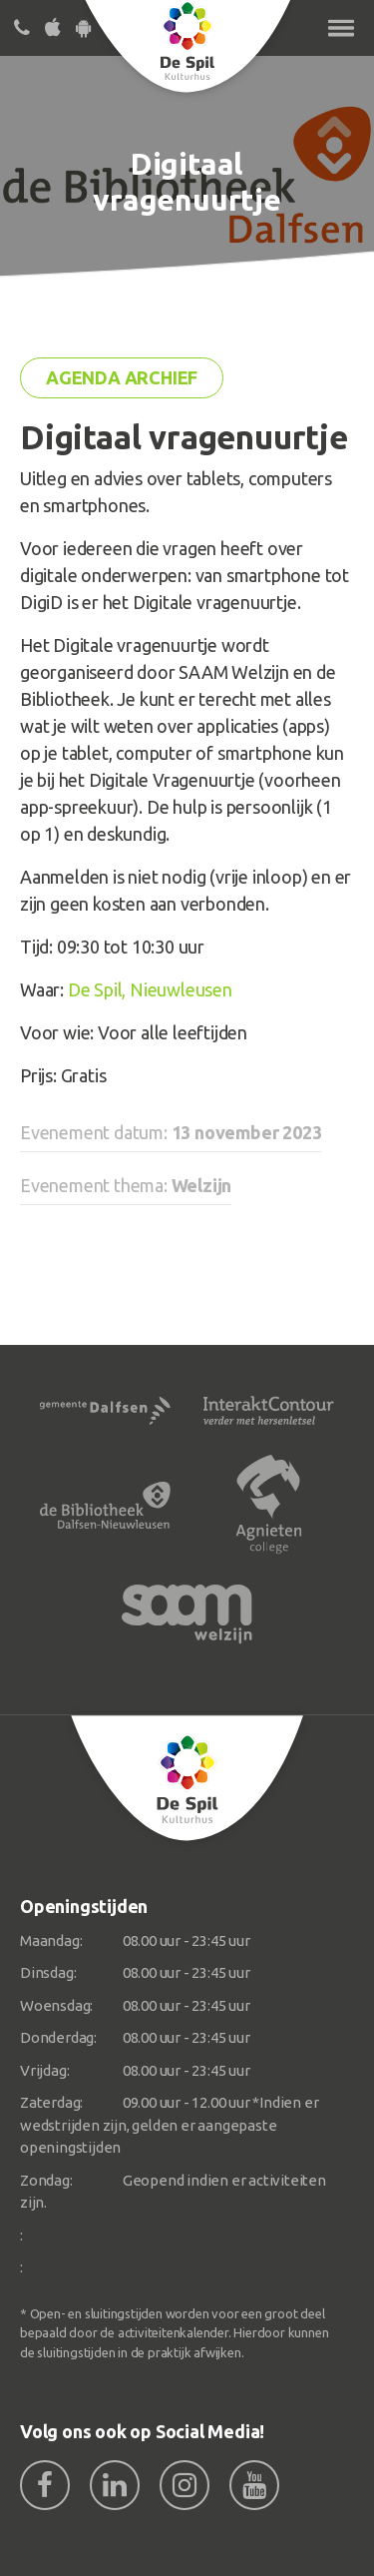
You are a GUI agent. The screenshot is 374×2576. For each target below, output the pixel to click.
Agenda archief (121, 377)
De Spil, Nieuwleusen (150, 989)
